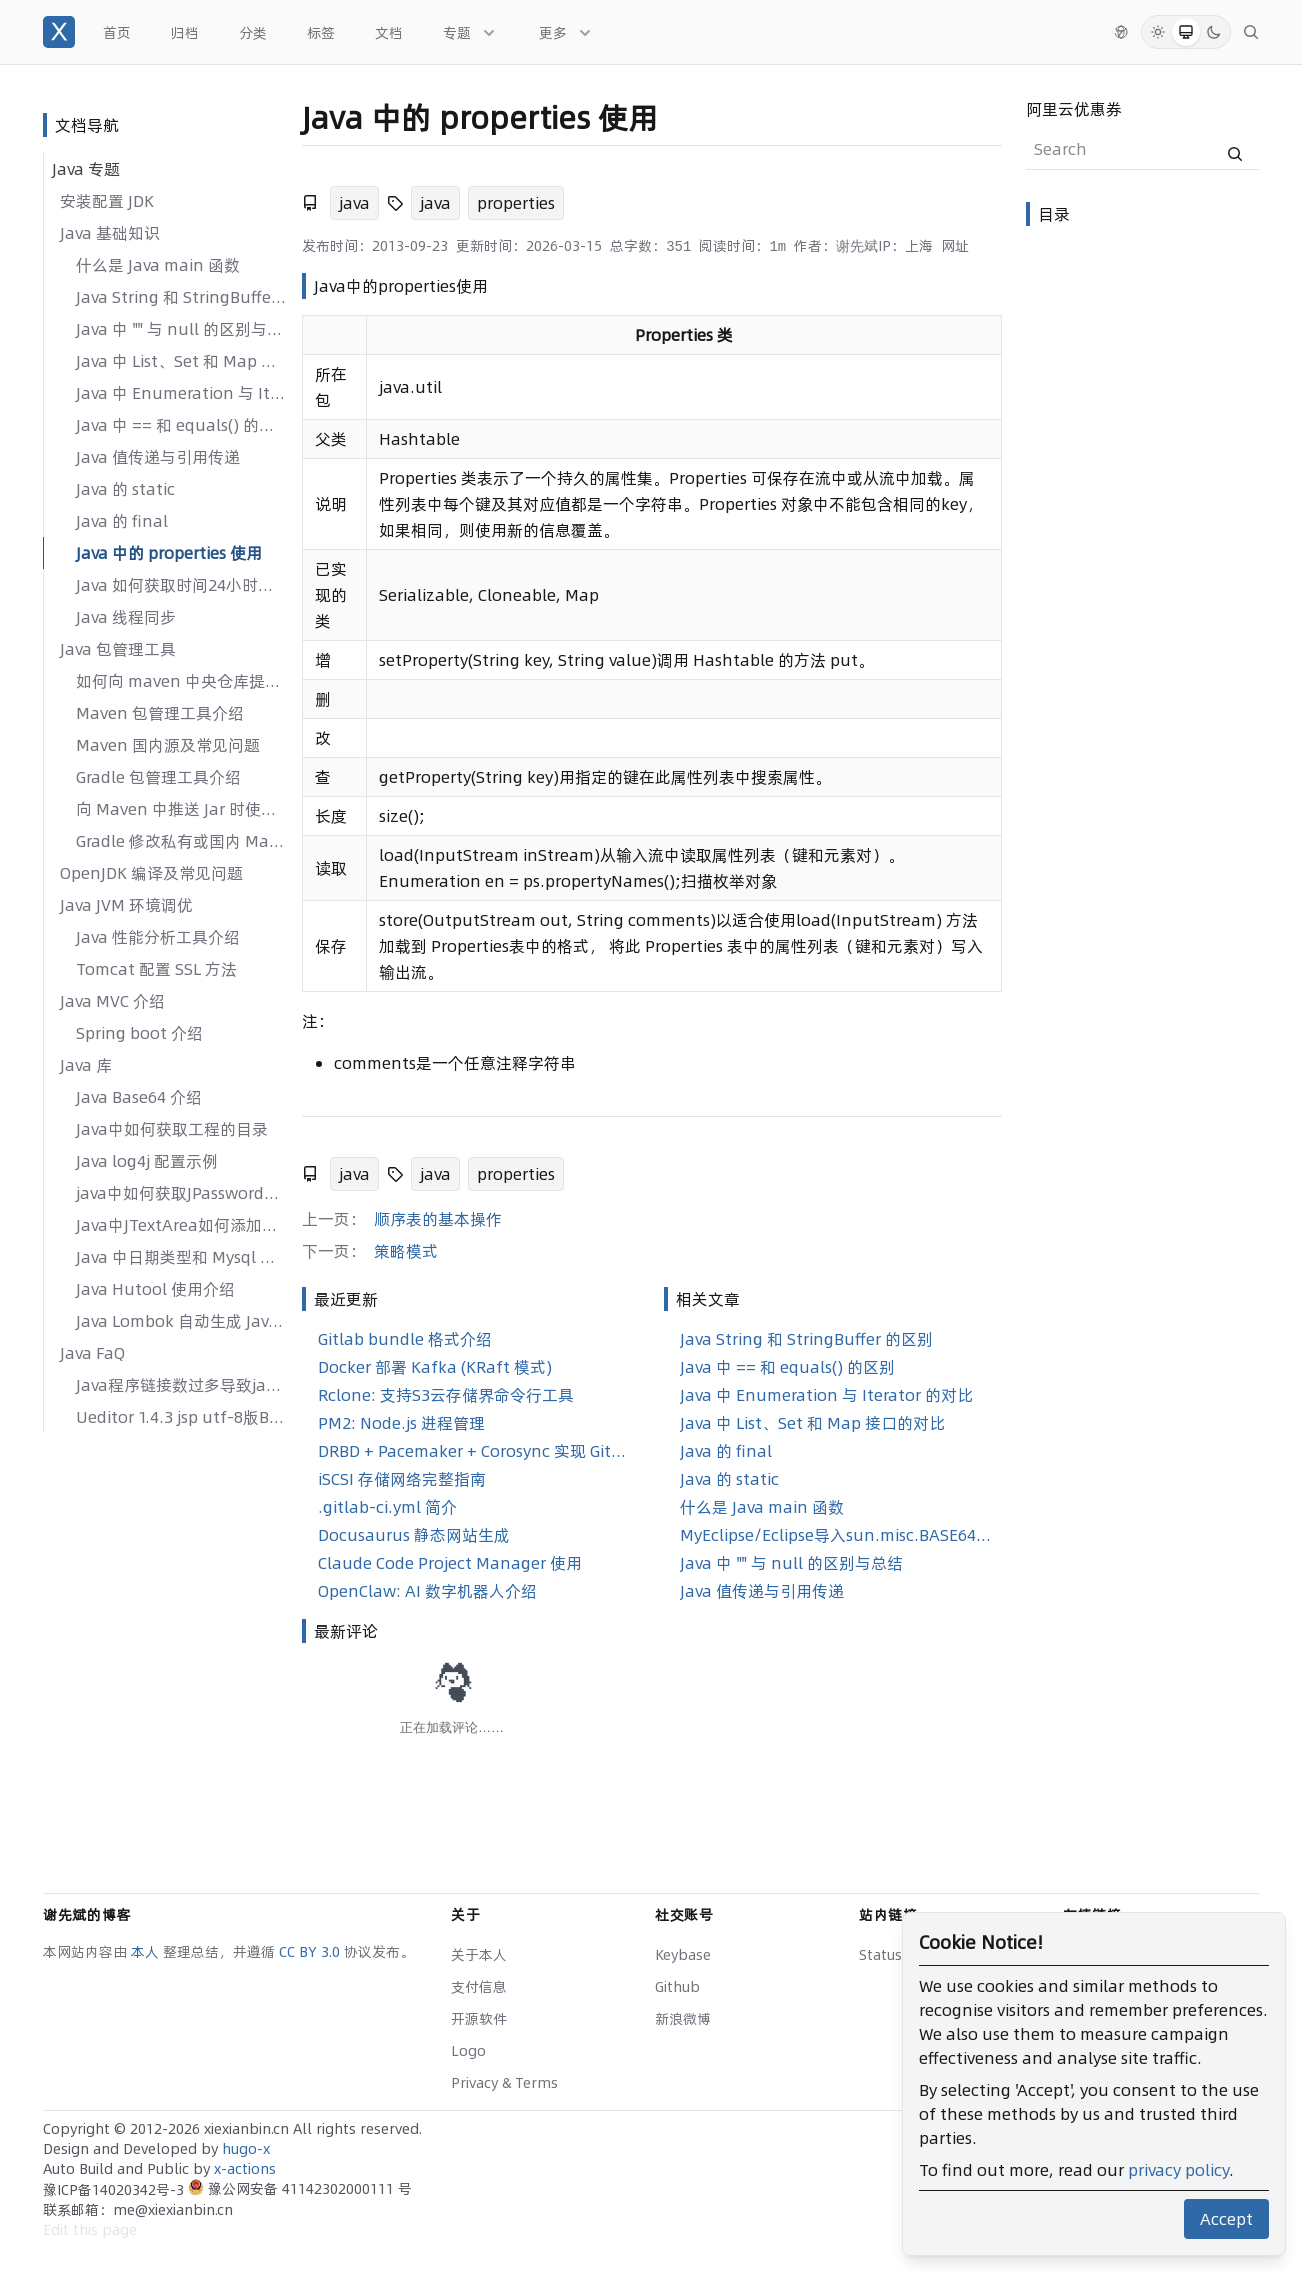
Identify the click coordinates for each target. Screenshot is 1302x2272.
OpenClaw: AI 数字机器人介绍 (427, 1591)
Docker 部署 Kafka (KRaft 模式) (435, 1367)
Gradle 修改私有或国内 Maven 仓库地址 (181, 841)
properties (516, 203)
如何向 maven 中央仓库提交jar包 (181, 681)
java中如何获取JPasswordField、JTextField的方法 (181, 1193)
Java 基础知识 (110, 233)
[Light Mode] (1158, 32)
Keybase (683, 1955)
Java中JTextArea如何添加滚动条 (181, 1225)
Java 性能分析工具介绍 (158, 937)
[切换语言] (1121, 32)
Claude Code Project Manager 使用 (450, 1563)
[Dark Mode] (1214, 32)
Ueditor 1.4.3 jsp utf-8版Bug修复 (181, 1417)
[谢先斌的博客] (59, 32)
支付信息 (479, 1987)
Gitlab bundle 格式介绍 (405, 1339)
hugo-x (246, 2149)
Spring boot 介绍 (139, 1033)
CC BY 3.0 (311, 1952)
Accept (1226, 2219)
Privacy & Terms (504, 2083)
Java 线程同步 (126, 617)
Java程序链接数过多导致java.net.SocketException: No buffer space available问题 (181, 1385)
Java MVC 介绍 (112, 1001)
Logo (468, 2051)
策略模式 (406, 1251)
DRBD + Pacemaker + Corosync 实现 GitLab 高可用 (475, 1451)
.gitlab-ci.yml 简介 (387, 1507)
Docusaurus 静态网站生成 (414, 1535)
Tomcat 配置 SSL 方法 (156, 969)
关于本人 (479, 1955)
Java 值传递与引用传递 (158, 457)
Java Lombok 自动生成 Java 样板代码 (181, 1321)
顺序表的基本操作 (438, 1219)
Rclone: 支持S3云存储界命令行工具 (446, 1395)
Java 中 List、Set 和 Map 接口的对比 (181, 361)
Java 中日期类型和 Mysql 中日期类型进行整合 (181, 1257)
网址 (955, 246)
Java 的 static (125, 489)
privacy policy (1178, 2170)
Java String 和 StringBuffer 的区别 (181, 297)
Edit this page (90, 2230)
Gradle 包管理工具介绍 (158, 777)
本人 (147, 1952)
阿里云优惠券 (1074, 109)
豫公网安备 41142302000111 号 (300, 2189)
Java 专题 (86, 169)
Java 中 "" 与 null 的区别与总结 (181, 329)
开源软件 (479, 2019)
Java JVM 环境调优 (126, 905)
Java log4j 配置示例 (147, 1161)
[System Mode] (1186, 32)
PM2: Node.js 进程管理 (401, 1423)
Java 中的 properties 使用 (169, 553)
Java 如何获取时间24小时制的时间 (181, 585)
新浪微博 (683, 2019)
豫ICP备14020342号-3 (115, 2190)
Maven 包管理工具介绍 (160, 713)
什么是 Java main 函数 (158, 265)
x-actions (245, 2169)
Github (677, 1987)
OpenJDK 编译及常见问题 (151, 873)
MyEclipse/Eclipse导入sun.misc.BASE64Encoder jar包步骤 (837, 1535)
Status (880, 1955)
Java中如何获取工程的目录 (172, 1129)
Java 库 (86, 1065)
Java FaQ (92, 1353)
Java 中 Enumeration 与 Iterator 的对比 (181, 393)
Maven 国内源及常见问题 (168, 745)
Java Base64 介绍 (139, 1097)
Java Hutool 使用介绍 (155, 1289)
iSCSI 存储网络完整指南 (402, 1479)
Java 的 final (122, 521)
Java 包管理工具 (118, 649)
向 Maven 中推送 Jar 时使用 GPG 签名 (181, 809)
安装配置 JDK (107, 201)
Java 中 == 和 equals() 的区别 (181, 425)
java (354, 203)
